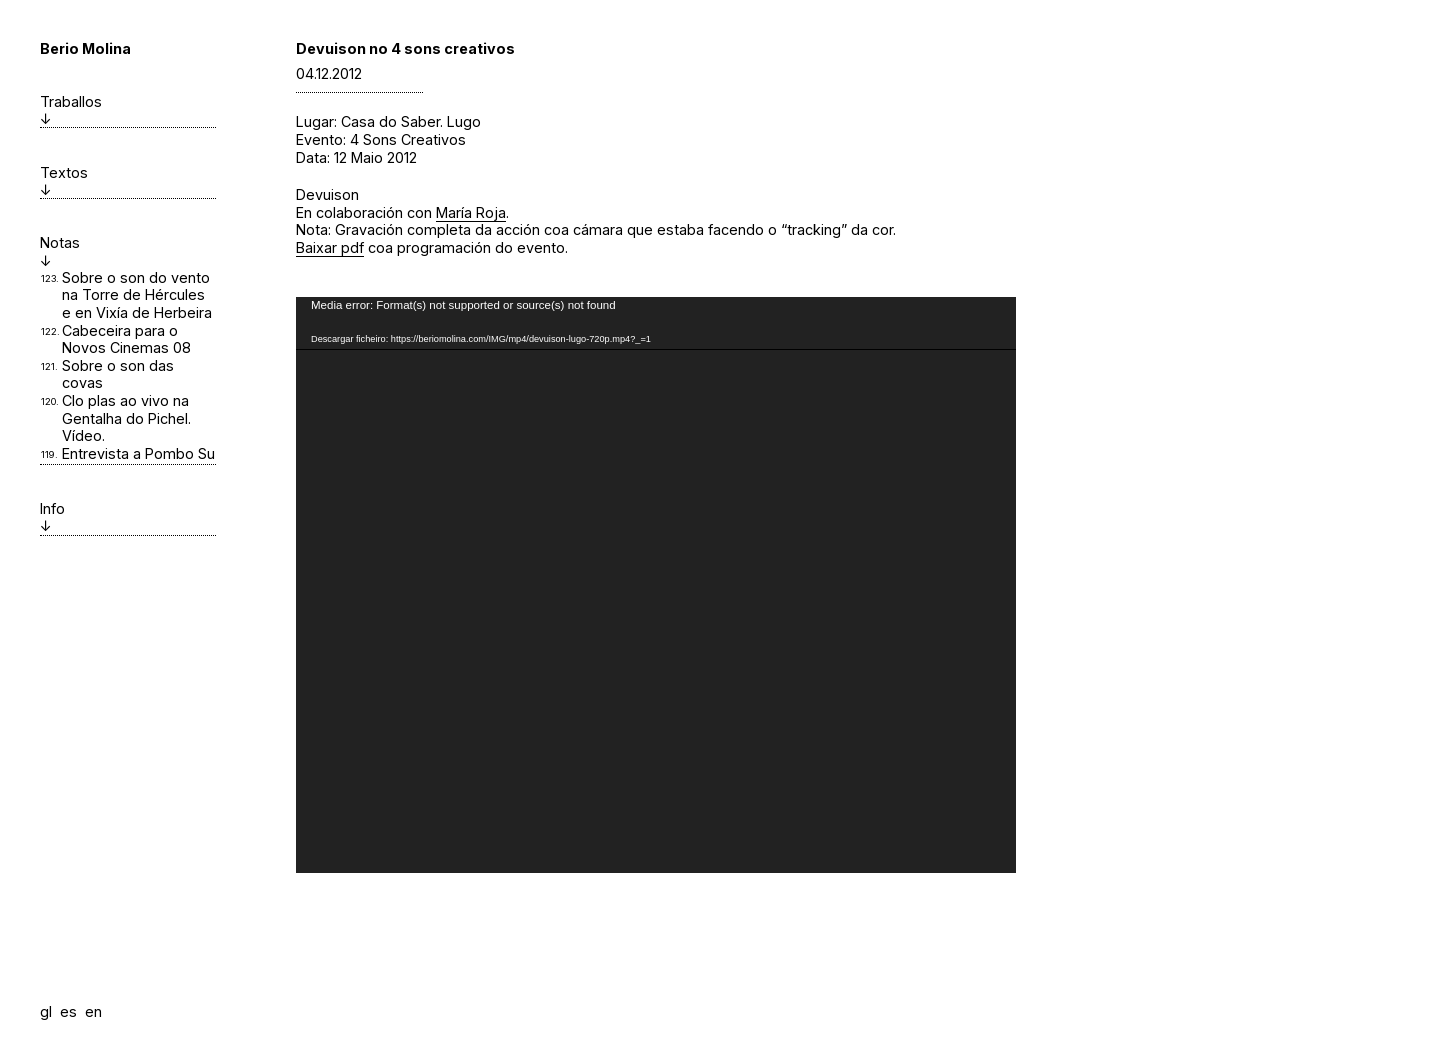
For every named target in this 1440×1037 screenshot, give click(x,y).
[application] (656, 585)
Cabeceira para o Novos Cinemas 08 (126, 339)
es (68, 1011)
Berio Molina (85, 48)
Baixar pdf (330, 247)
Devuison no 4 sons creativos (405, 48)
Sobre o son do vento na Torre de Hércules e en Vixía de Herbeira (137, 295)
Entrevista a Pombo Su (138, 453)
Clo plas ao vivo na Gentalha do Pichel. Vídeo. (126, 418)
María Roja (471, 212)
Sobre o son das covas (118, 374)
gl (46, 1011)
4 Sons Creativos (408, 139)
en (93, 1011)
